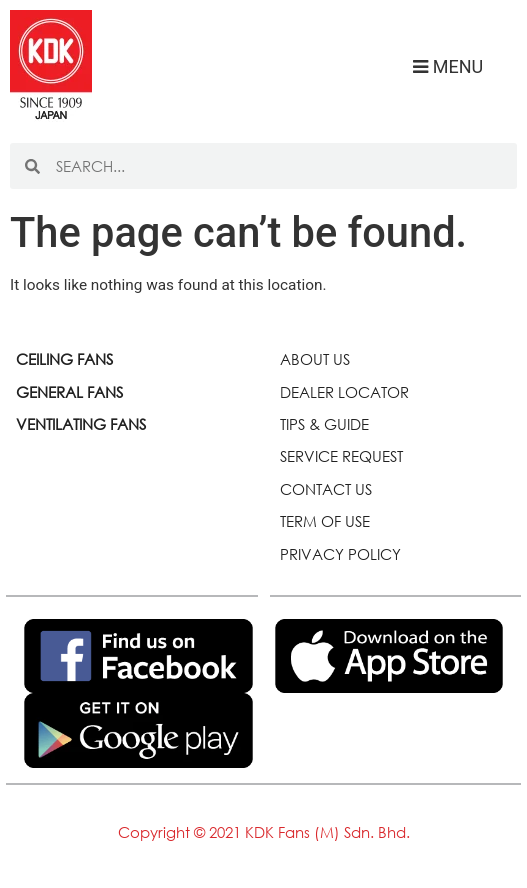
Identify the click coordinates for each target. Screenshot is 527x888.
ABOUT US (315, 359)
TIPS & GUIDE (324, 424)
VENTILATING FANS (81, 424)
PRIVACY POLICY (340, 554)
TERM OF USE (325, 521)
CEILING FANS (64, 359)
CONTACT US (326, 489)
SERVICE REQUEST (341, 456)
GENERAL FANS (69, 392)
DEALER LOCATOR (344, 392)
